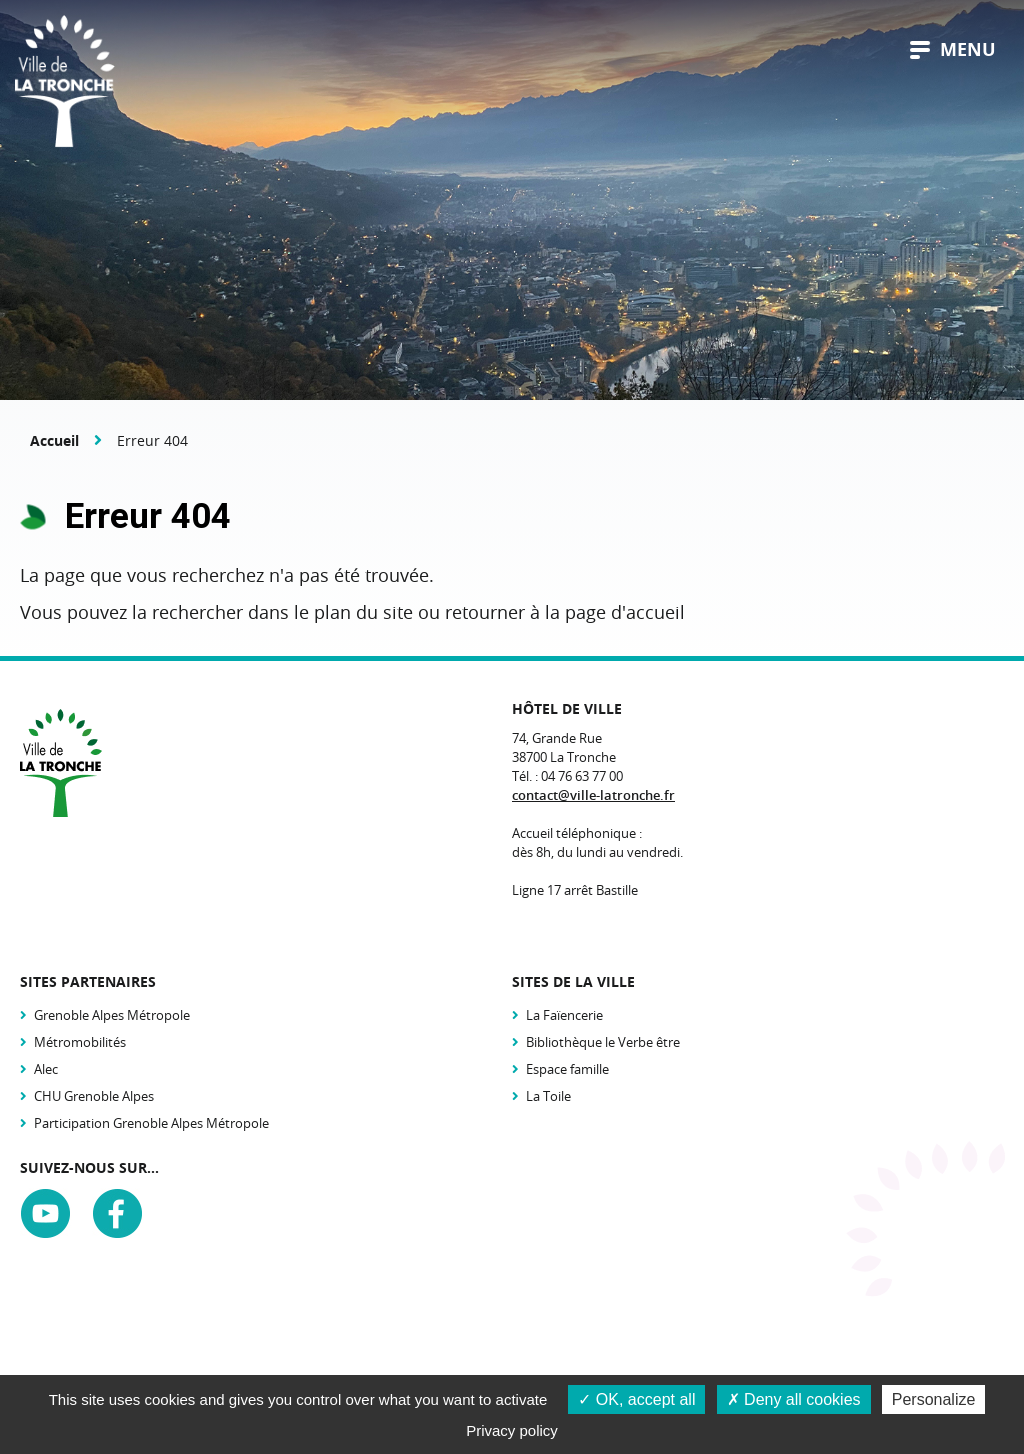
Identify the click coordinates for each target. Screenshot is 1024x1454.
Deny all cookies (794, 1399)
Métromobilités (80, 1042)
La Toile (548, 1096)
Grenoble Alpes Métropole (112, 1015)
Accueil (54, 440)
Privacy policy (512, 1430)
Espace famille (567, 1069)
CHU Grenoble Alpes (94, 1096)
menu (953, 49)
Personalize (934, 1399)
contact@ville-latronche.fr (593, 795)
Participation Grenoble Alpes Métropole (151, 1123)
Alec (46, 1069)
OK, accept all (636, 1399)
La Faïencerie (564, 1015)
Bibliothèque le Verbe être (603, 1042)
